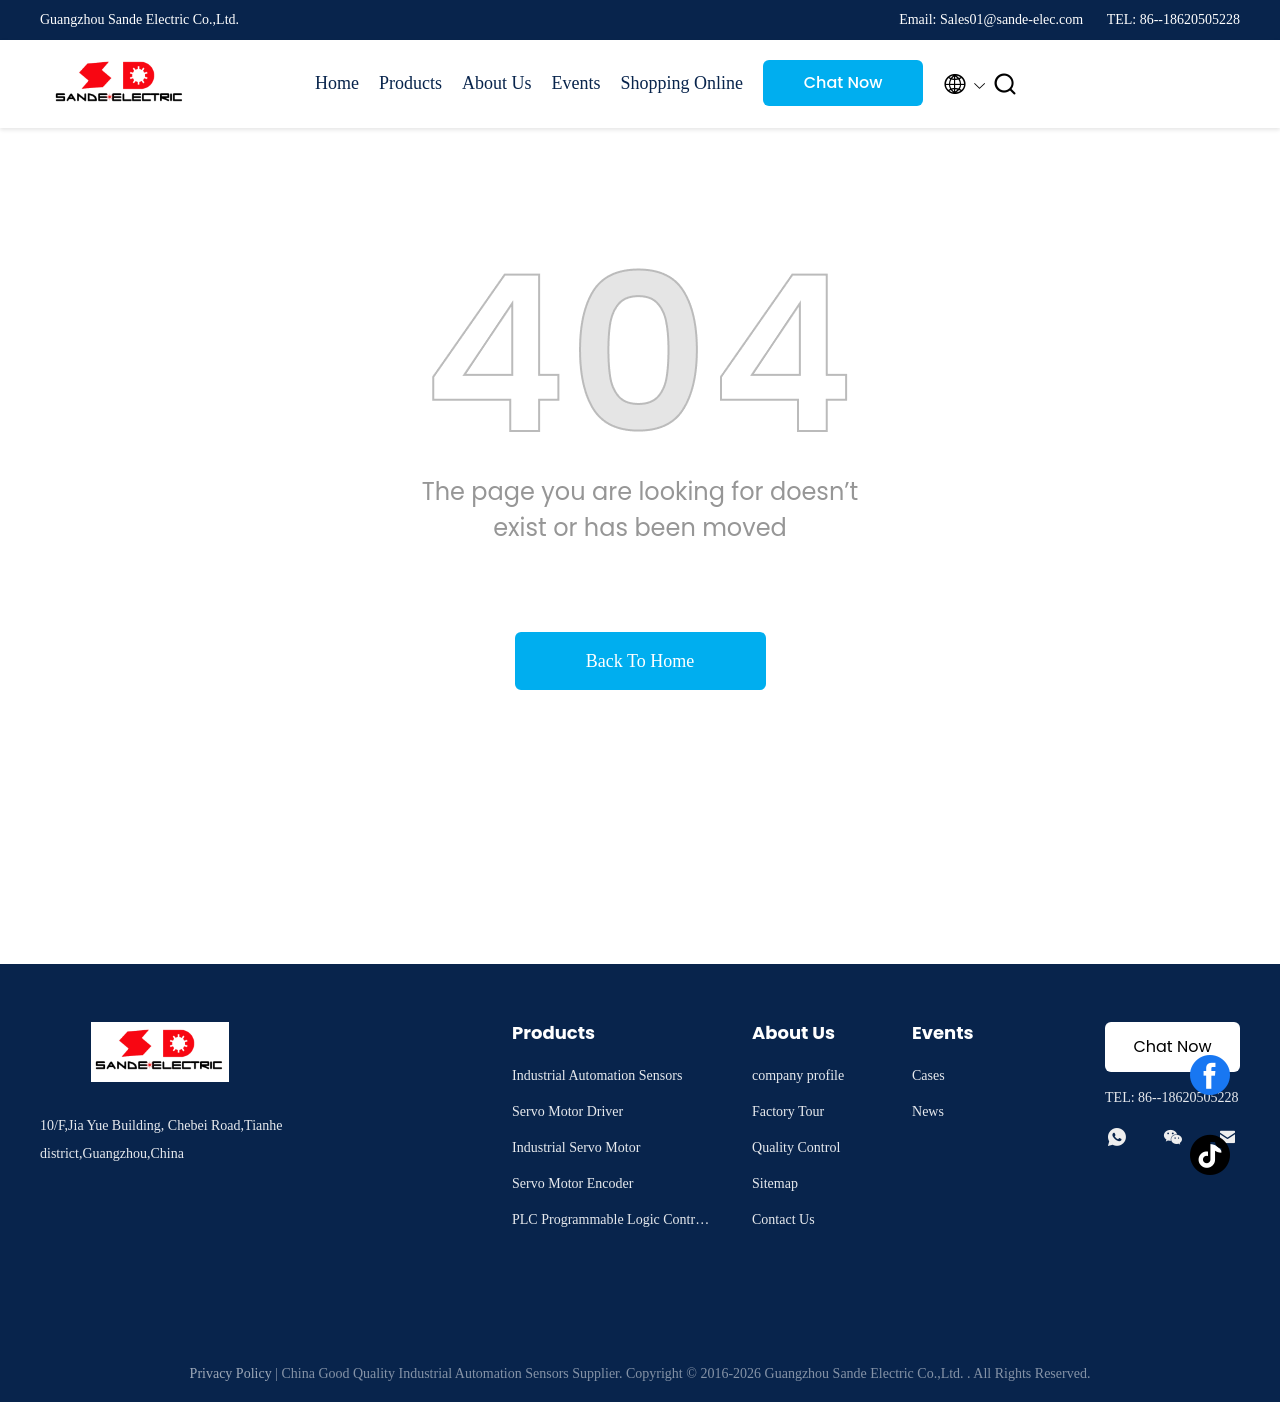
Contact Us (783, 1219)
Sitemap (775, 1183)
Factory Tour (788, 1111)
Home (337, 83)
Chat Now (843, 82)
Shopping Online (682, 83)
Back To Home (640, 661)
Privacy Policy (231, 1373)
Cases (928, 1075)
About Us (497, 83)
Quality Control (796, 1147)
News (928, 1111)
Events (576, 83)
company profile (798, 1075)
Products (410, 83)
